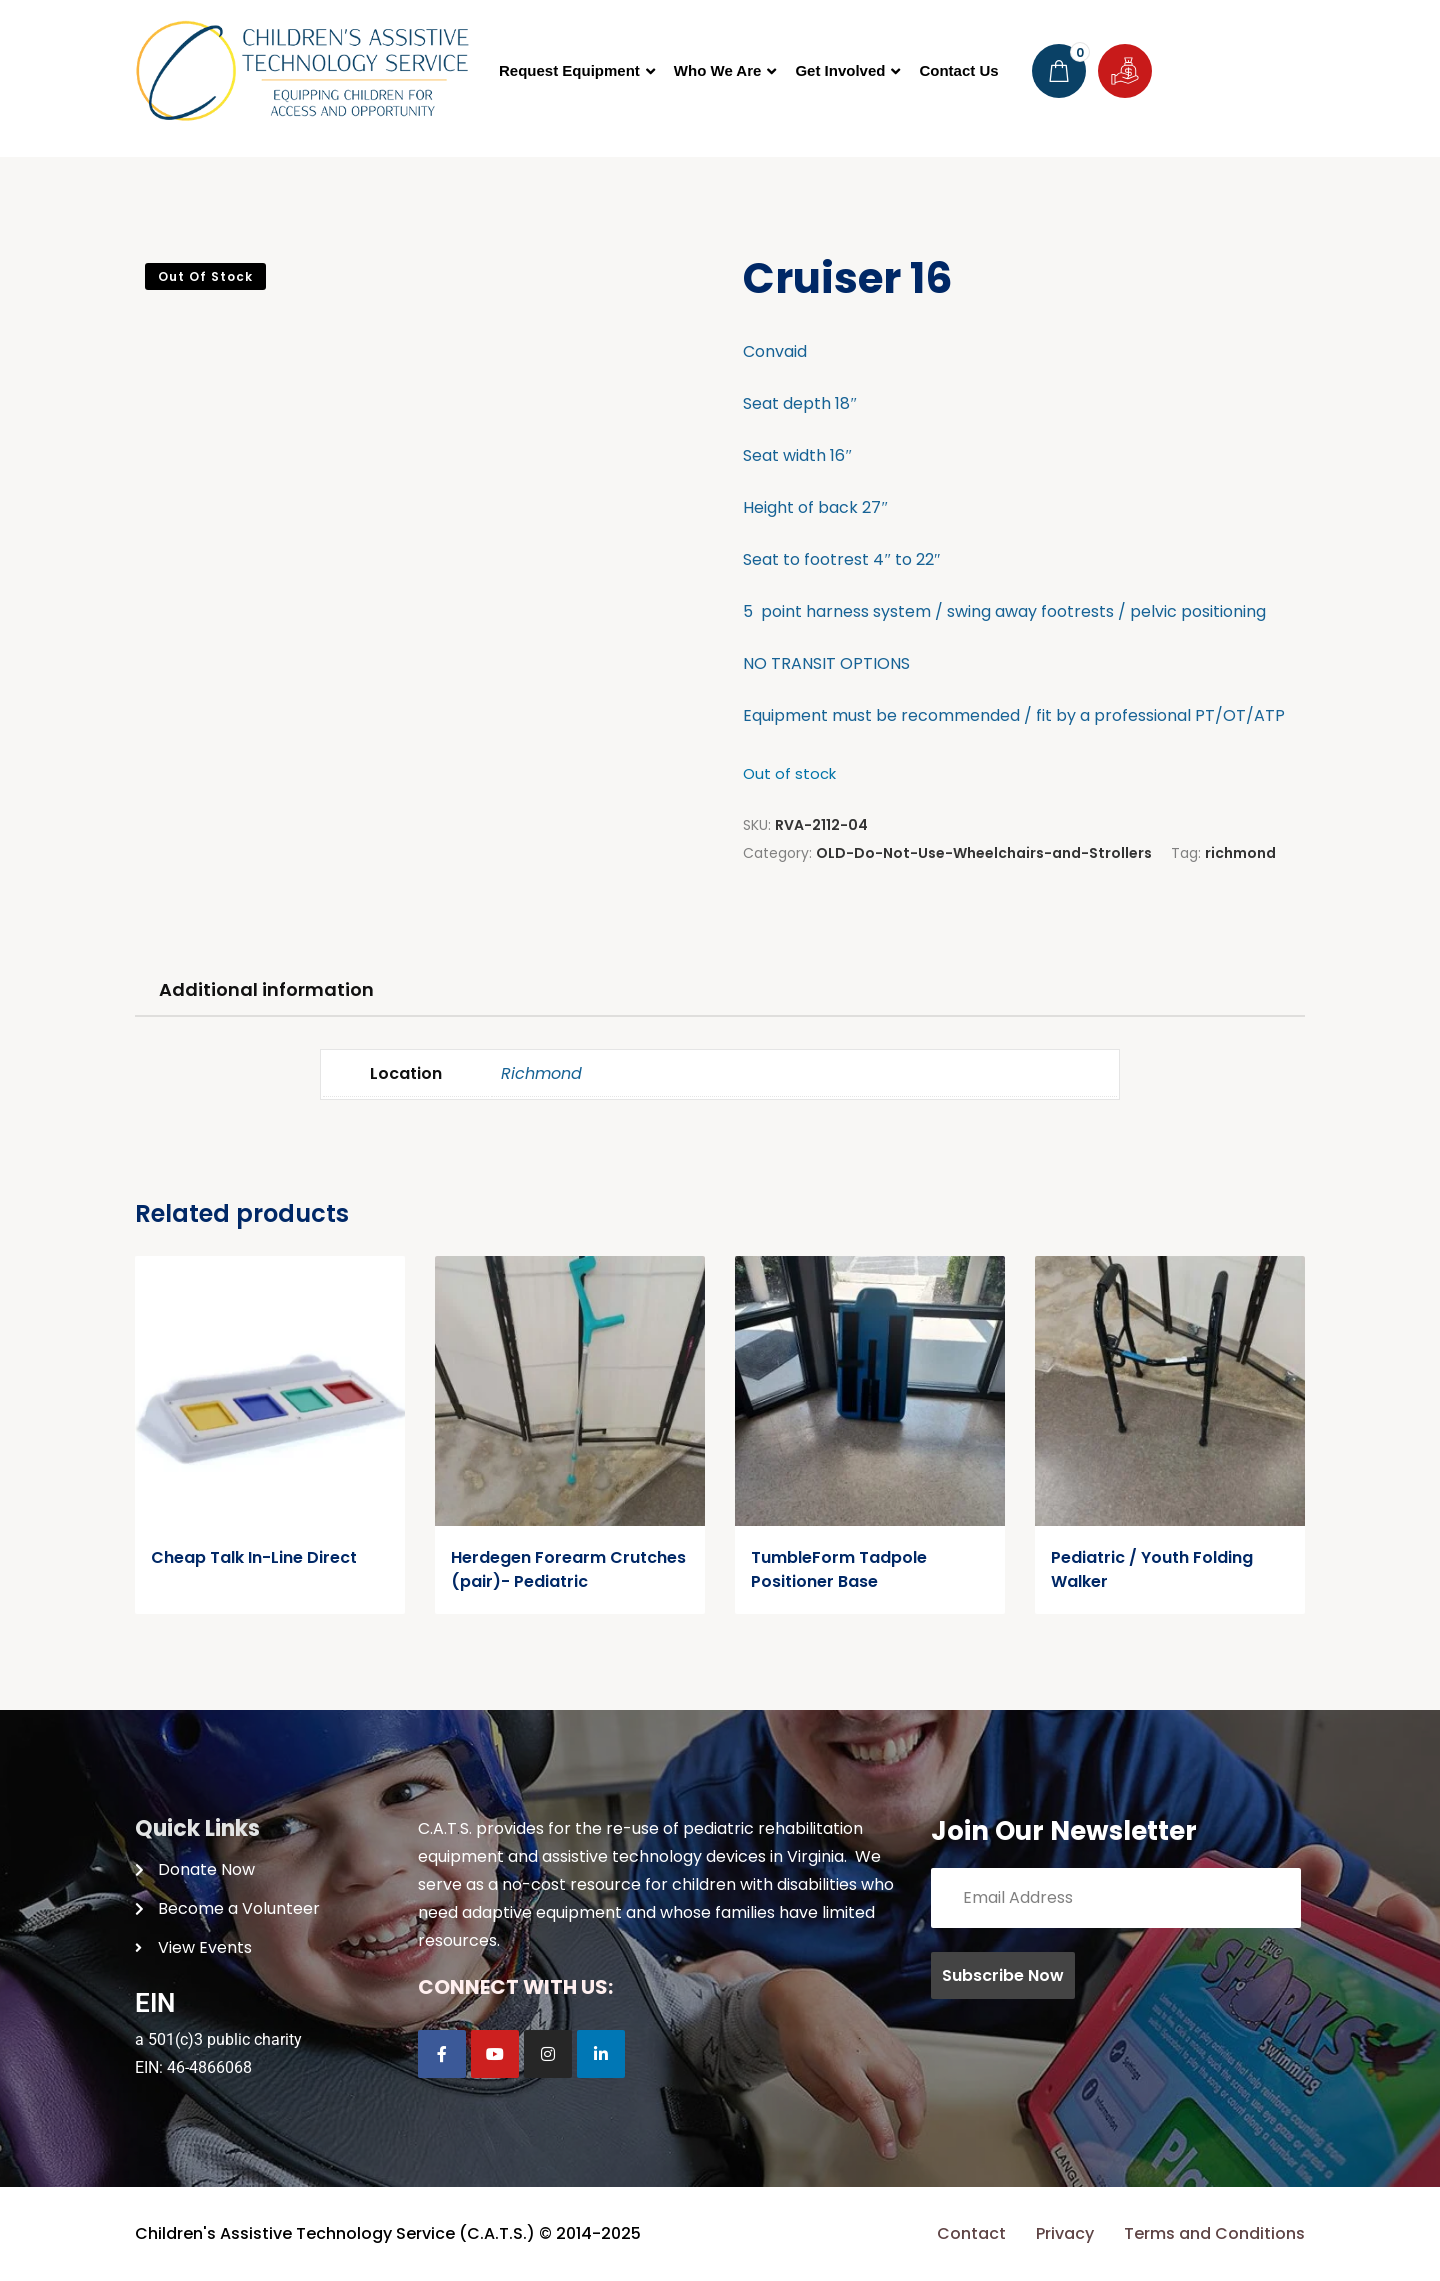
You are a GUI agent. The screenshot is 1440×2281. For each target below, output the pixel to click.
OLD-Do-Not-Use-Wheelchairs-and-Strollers (984, 853)
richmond (1240, 853)
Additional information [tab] (266, 989)
